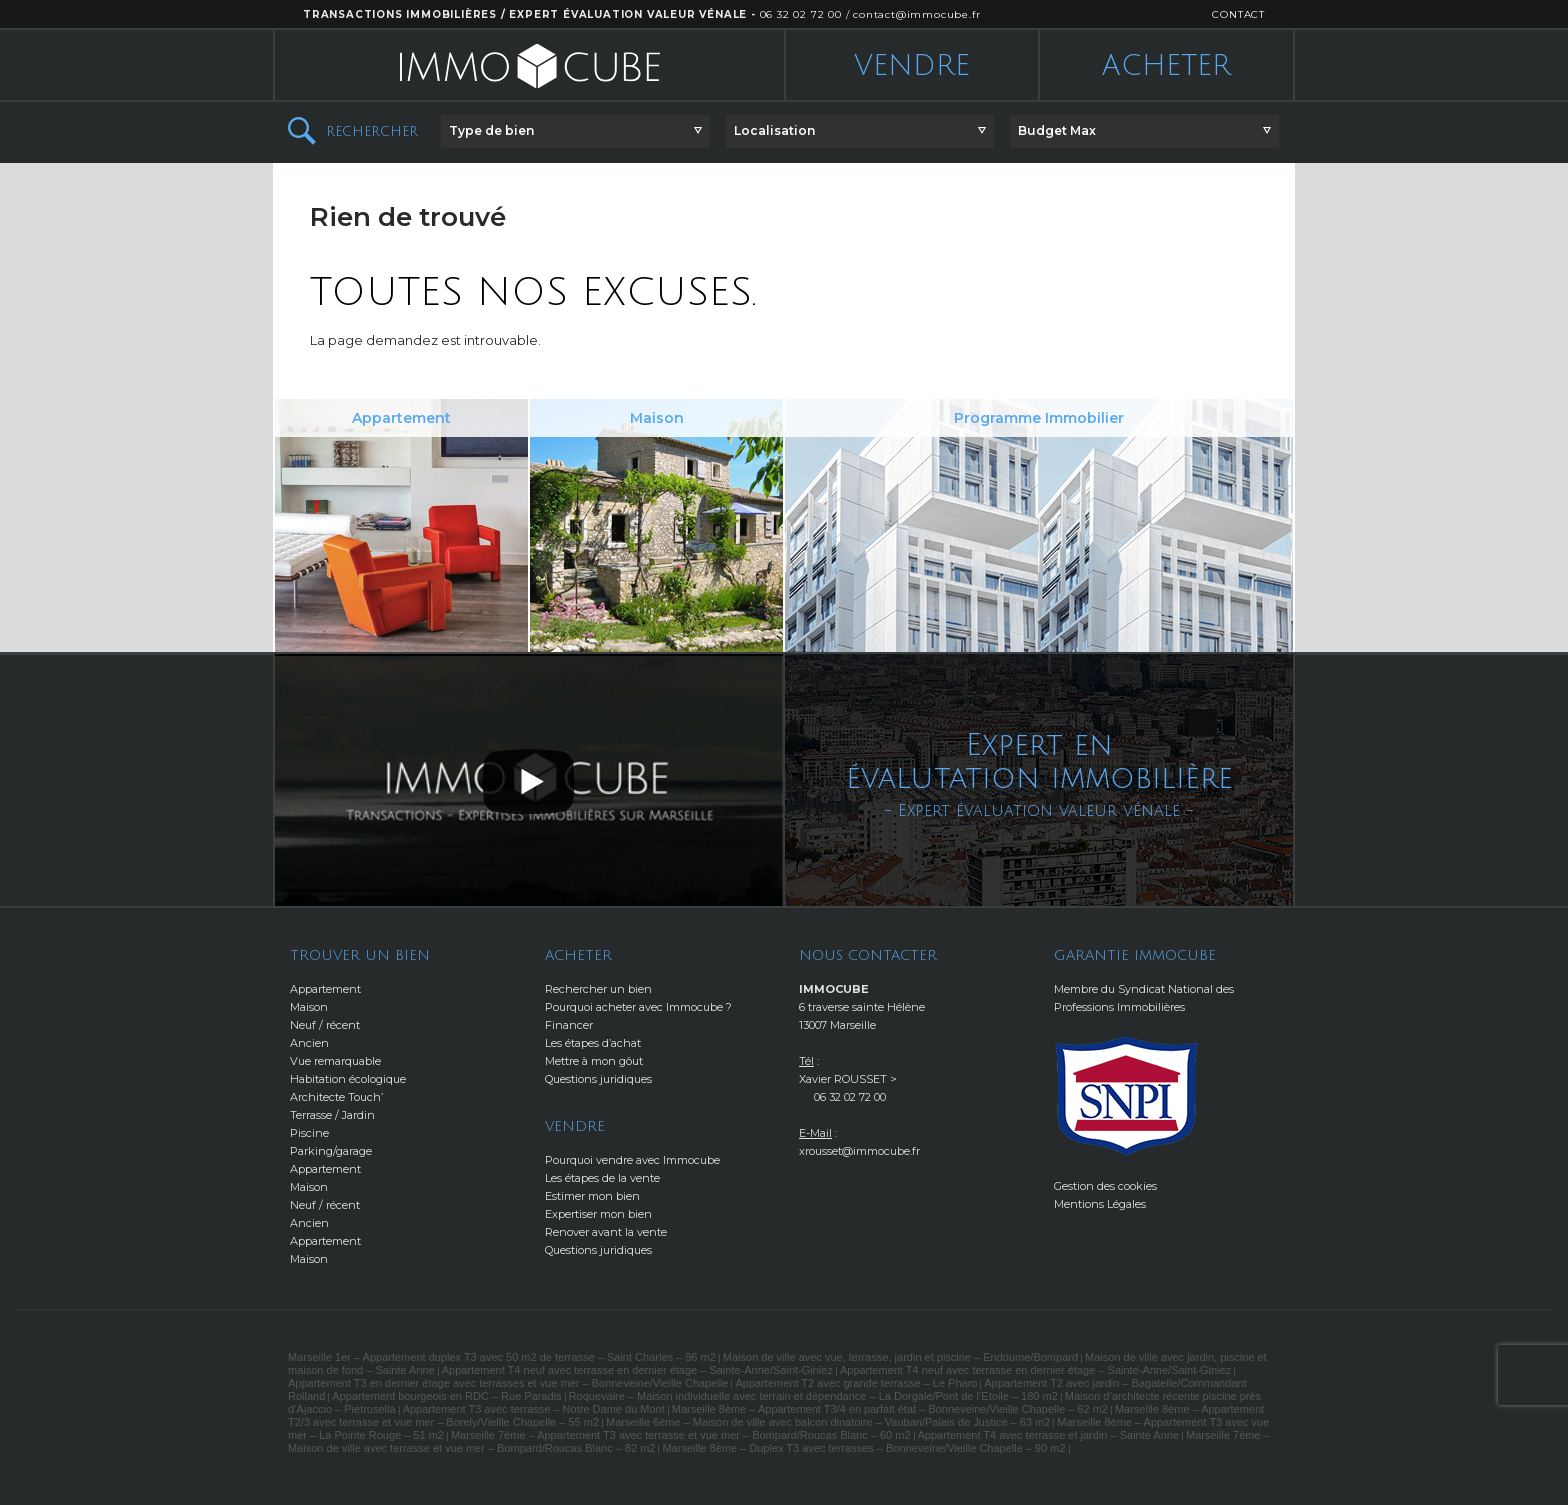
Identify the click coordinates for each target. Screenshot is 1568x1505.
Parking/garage (331, 1151)
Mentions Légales (1100, 1204)
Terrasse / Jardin (332, 1115)
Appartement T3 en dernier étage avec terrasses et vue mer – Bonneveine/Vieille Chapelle (508, 1383)
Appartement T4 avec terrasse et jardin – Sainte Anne (1049, 1435)
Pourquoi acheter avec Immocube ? (638, 1007)
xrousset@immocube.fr (859, 1151)
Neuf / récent (325, 1025)
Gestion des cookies (1105, 1186)
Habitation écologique (348, 1079)
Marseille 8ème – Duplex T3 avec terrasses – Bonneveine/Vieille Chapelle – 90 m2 (863, 1448)
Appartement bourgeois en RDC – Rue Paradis (446, 1396)
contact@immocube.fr (916, 14)
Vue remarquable (335, 1061)
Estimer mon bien (592, 1196)
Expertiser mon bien (598, 1214)
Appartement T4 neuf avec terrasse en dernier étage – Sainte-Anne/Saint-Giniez (637, 1370)
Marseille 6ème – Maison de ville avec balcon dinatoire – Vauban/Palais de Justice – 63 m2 (828, 1422)
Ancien (309, 1043)
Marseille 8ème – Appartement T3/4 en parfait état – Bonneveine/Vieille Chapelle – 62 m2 (890, 1409)
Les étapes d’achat (593, 1043)
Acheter (1166, 66)
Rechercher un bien (598, 989)
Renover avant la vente (606, 1232)
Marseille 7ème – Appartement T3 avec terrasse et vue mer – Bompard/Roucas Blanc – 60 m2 (681, 1435)
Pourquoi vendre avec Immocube (632, 1160)
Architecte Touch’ (336, 1097)
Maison (309, 1007)
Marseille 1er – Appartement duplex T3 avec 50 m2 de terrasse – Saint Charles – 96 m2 (502, 1357)
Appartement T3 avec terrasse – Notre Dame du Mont (534, 1409)
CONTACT (1238, 14)
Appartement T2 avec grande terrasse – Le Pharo (856, 1383)
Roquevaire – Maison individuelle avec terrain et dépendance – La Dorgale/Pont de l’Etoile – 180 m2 (813, 1396)
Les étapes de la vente (602, 1178)
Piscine (309, 1133)
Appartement (325, 989)
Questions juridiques (598, 1079)
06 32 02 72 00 (801, 14)
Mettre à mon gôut (594, 1061)
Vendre (912, 66)
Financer (569, 1025)
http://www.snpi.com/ (1127, 1096)
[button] (575, 131)
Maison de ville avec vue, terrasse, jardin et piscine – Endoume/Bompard (900, 1357)
